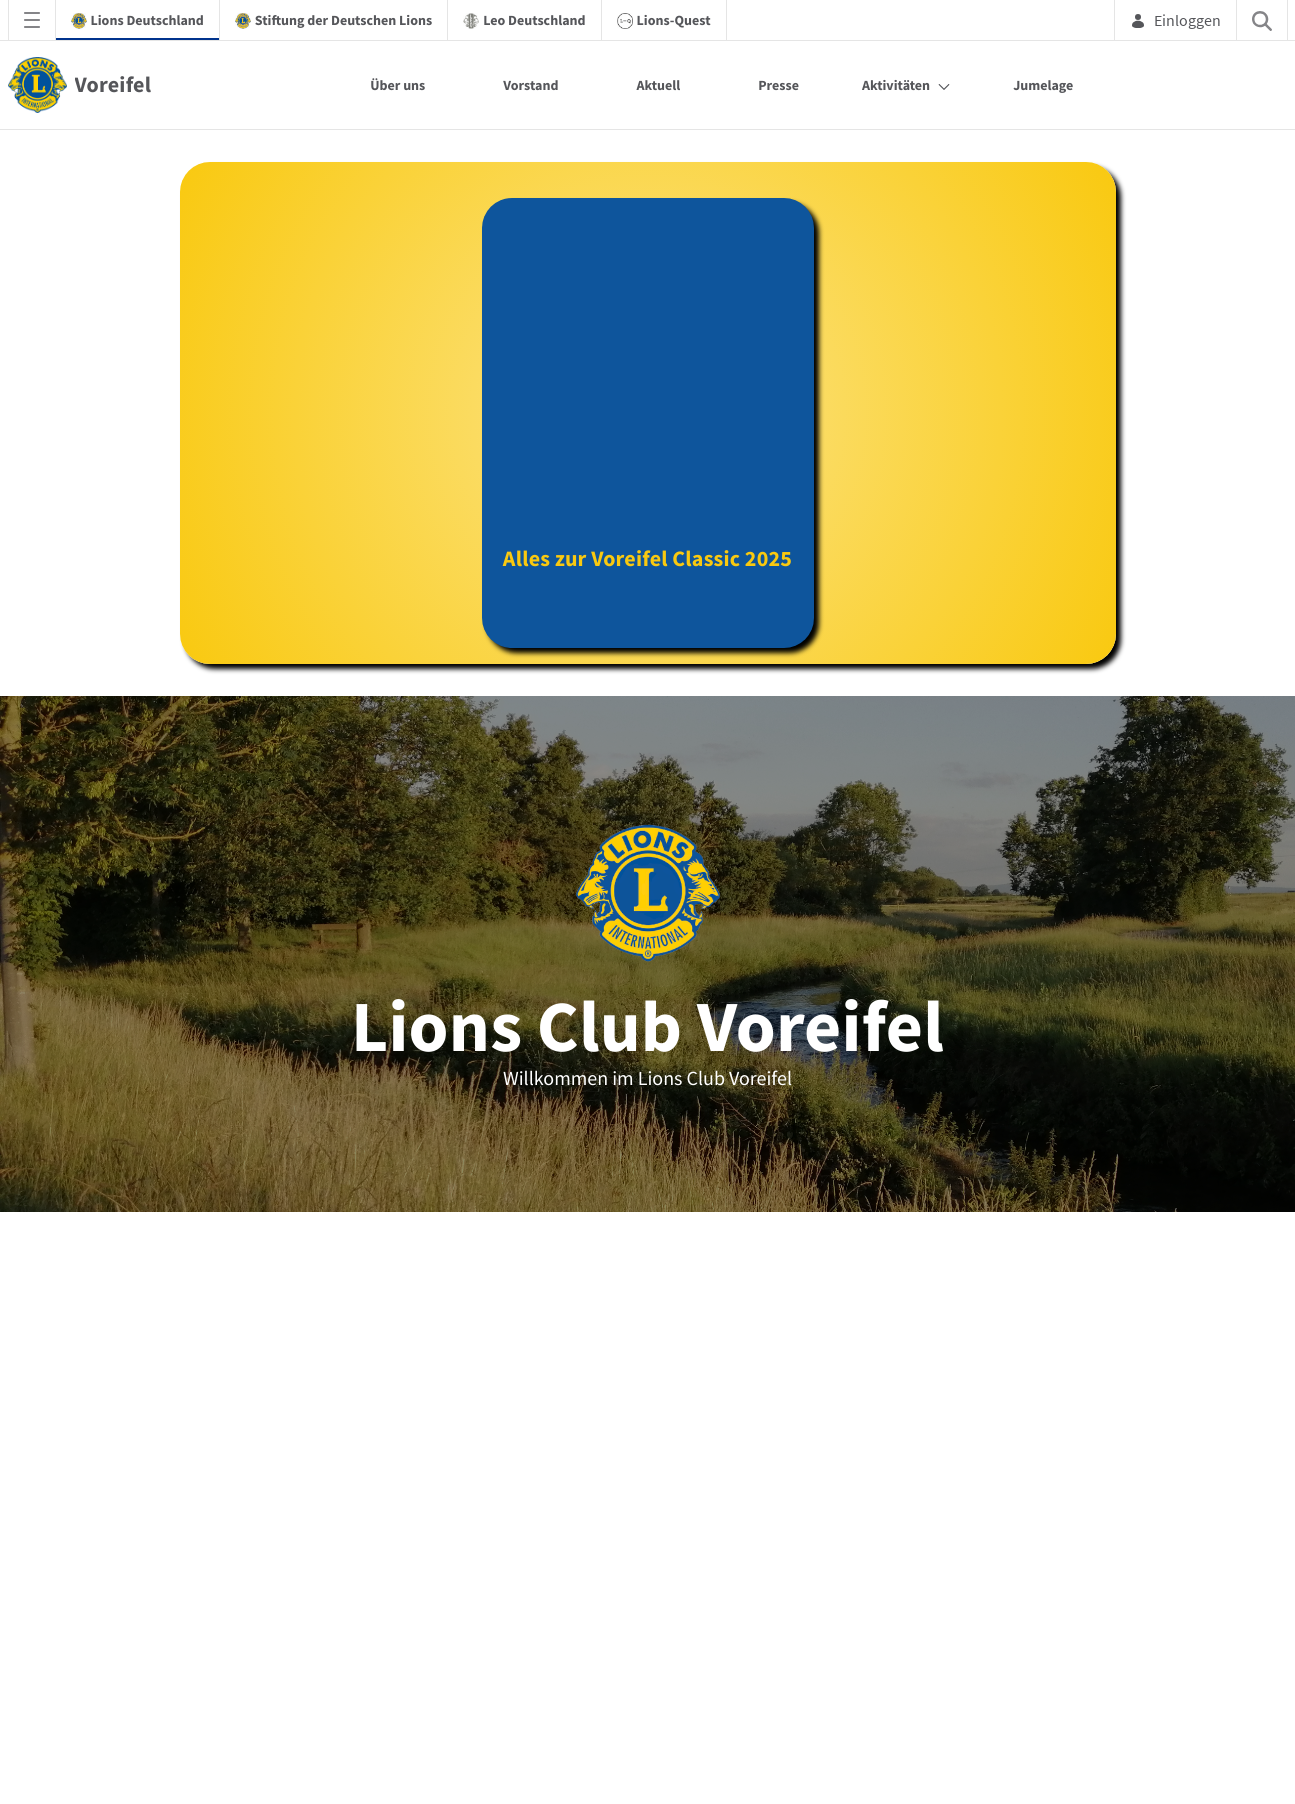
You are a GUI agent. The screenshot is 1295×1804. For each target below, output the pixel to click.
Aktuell (658, 85)
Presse (778, 85)
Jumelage (1043, 85)
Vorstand (530, 85)
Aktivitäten (896, 85)
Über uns (397, 85)
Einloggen (1175, 20)
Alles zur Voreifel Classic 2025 (647, 577)
